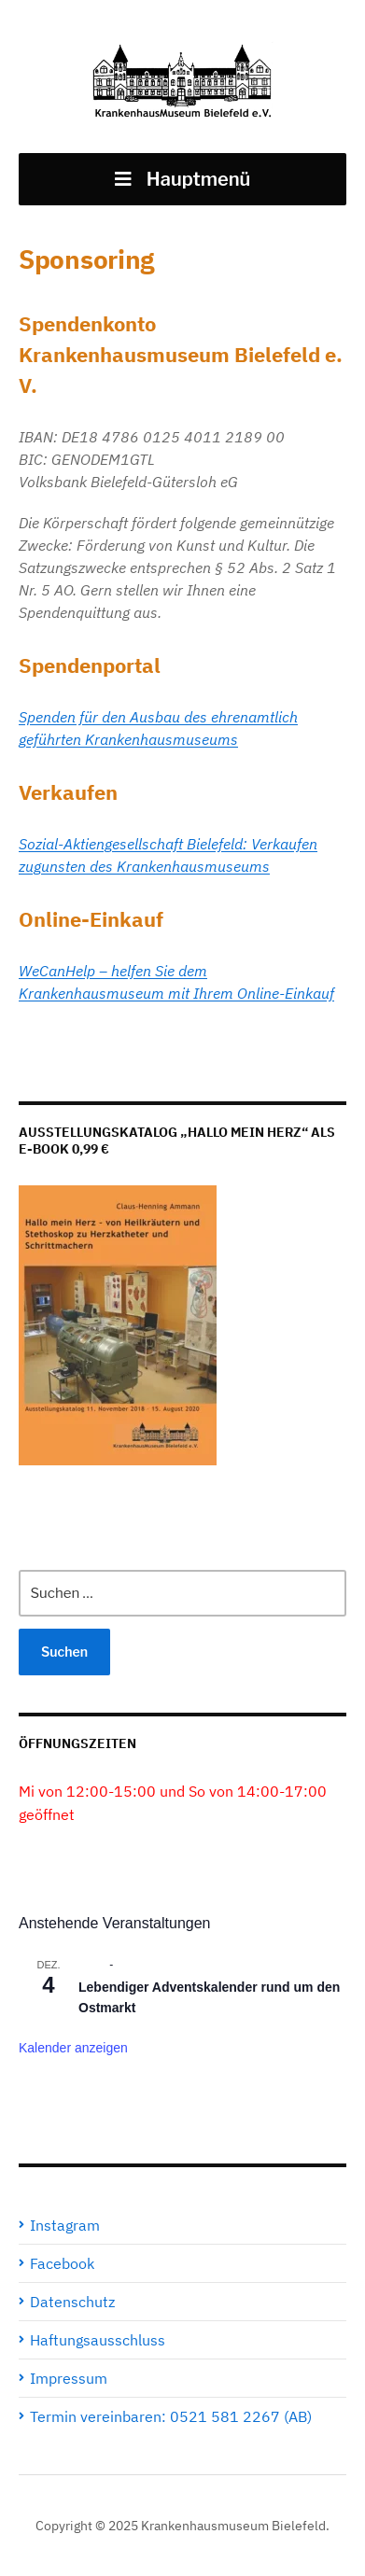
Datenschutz (72, 2301)
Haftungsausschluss (97, 2340)
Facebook (62, 2263)
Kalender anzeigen (73, 2047)
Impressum (68, 2378)
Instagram (65, 2225)
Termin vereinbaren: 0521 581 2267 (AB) (171, 2416)
